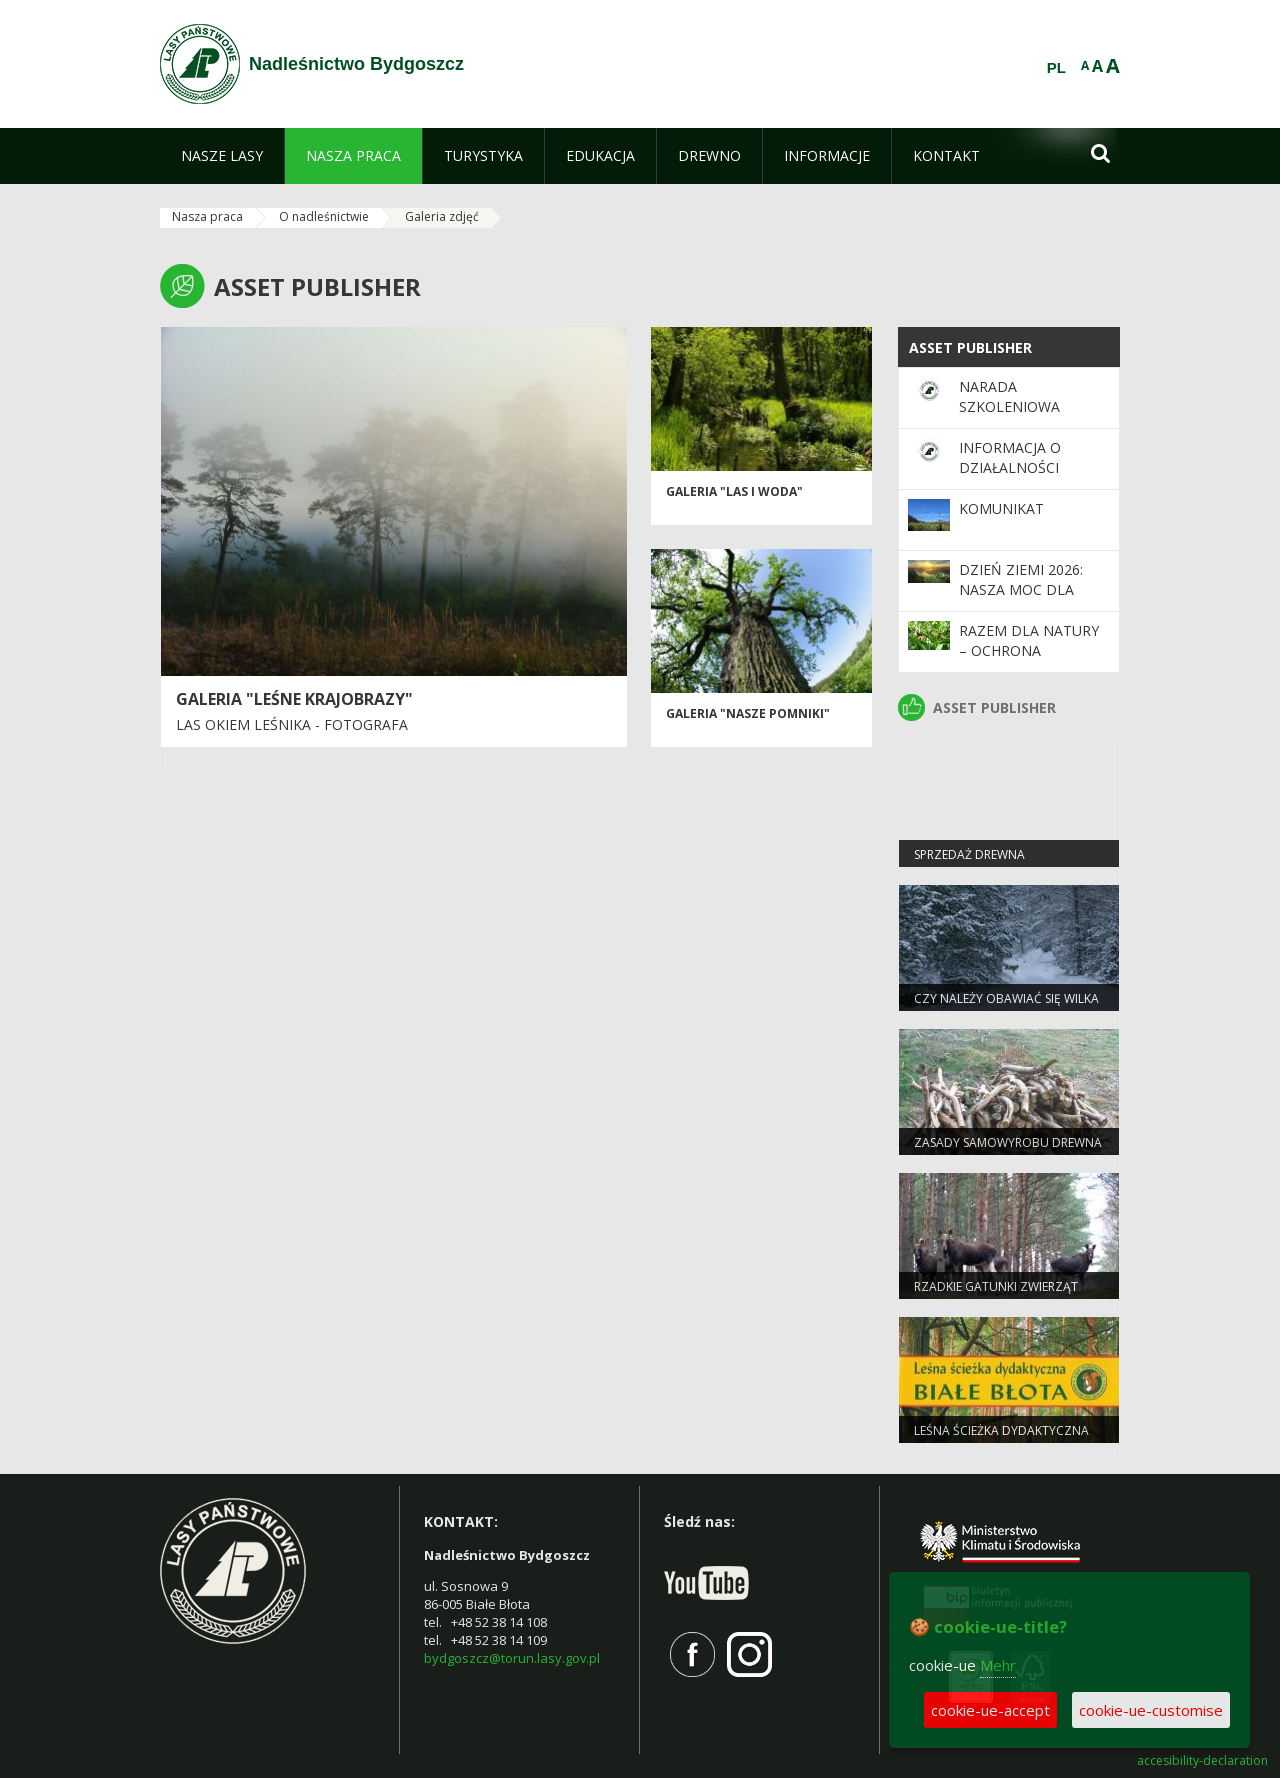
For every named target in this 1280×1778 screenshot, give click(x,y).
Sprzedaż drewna (969, 854)
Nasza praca (207, 216)
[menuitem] (222, 156)
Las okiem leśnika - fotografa (292, 724)
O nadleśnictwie (324, 216)
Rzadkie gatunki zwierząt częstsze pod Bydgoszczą (998, 1295)
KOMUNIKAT (1001, 508)
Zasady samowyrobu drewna (1008, 1142)
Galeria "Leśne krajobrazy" (294, 699)
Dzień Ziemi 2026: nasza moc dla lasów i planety (1021, 590)
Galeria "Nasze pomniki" (748, 713)
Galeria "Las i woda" (734, 491)
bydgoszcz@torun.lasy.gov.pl (512, 1658)
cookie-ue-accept (990, 1710)
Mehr (998, 1665)
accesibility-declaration (1202, 1761)
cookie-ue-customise (1151, 1710)
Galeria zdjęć (442, 216)
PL (1056, 68)
